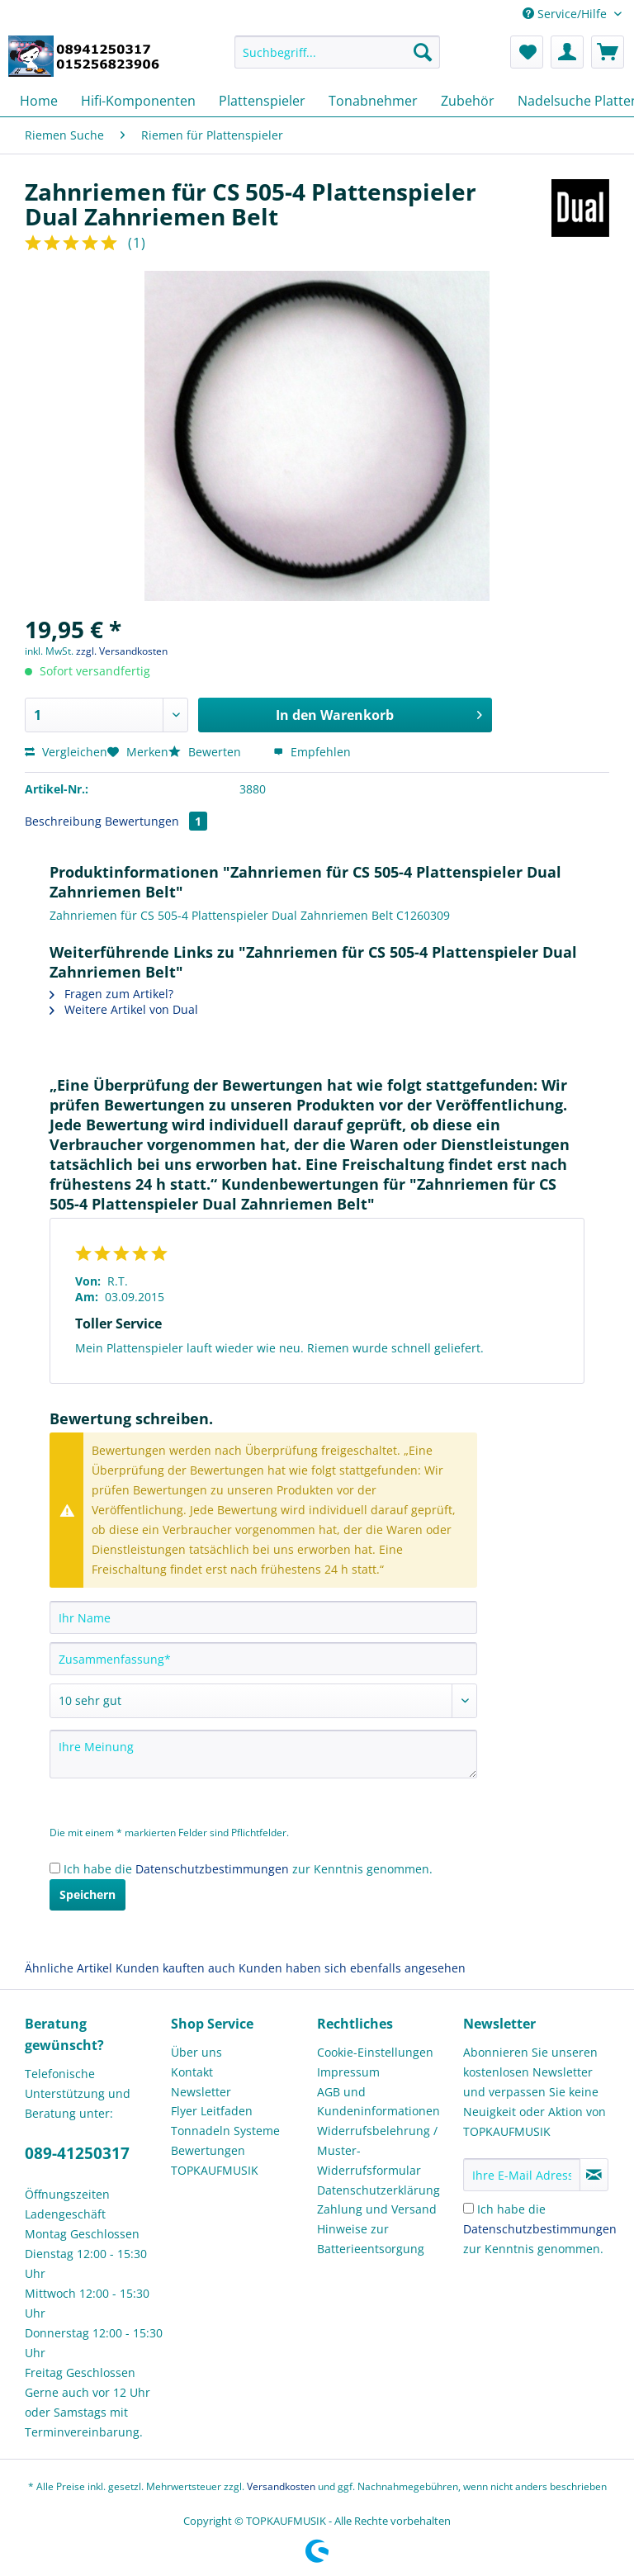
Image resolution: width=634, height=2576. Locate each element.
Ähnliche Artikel (68, 1968)
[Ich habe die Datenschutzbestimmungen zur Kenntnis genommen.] (55, 1868)
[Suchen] (422, 52)
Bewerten (206, 752)
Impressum (348, 2072)
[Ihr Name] (263, 1617)
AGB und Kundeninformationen (378, 2101)
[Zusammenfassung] (263, 1658)
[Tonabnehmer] (373, 100)
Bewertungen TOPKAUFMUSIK (214, 2160)
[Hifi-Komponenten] (138, 100)
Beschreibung (63, 821)
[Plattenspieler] (262, 100)
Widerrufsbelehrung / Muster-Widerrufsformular (377, 2150)
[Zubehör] (467, 100)
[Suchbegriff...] (337, 52)
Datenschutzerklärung (378, 2190)
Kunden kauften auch (175, 1968)
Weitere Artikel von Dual (124, 1009)
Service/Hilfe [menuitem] (566, 13)
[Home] (38, 100)
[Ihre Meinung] (263, 1754)
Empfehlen (312, 752)
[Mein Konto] (567, 52)
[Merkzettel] (526, 52)
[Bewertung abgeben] (263, 1700)
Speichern (87, 1894)
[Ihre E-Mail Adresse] (521, 2174)
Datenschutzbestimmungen (212, 1869)
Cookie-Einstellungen (375, 2052)
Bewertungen (156, 821)
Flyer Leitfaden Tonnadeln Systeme (225, 2120)
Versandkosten (281, 2486)
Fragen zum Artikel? (111, 994)
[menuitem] (337, 60)
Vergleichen (66, 752)
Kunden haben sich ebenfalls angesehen (352, 1968)
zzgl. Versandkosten (122, 651)
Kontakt (192, 2072)
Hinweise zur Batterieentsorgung (370, 2238)
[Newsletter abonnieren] (594, 2174)
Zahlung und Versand (377, 2209)
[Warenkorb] (607, 52)
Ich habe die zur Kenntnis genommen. (248, 1869)
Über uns (196, 2052)
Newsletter (201, 2092)
